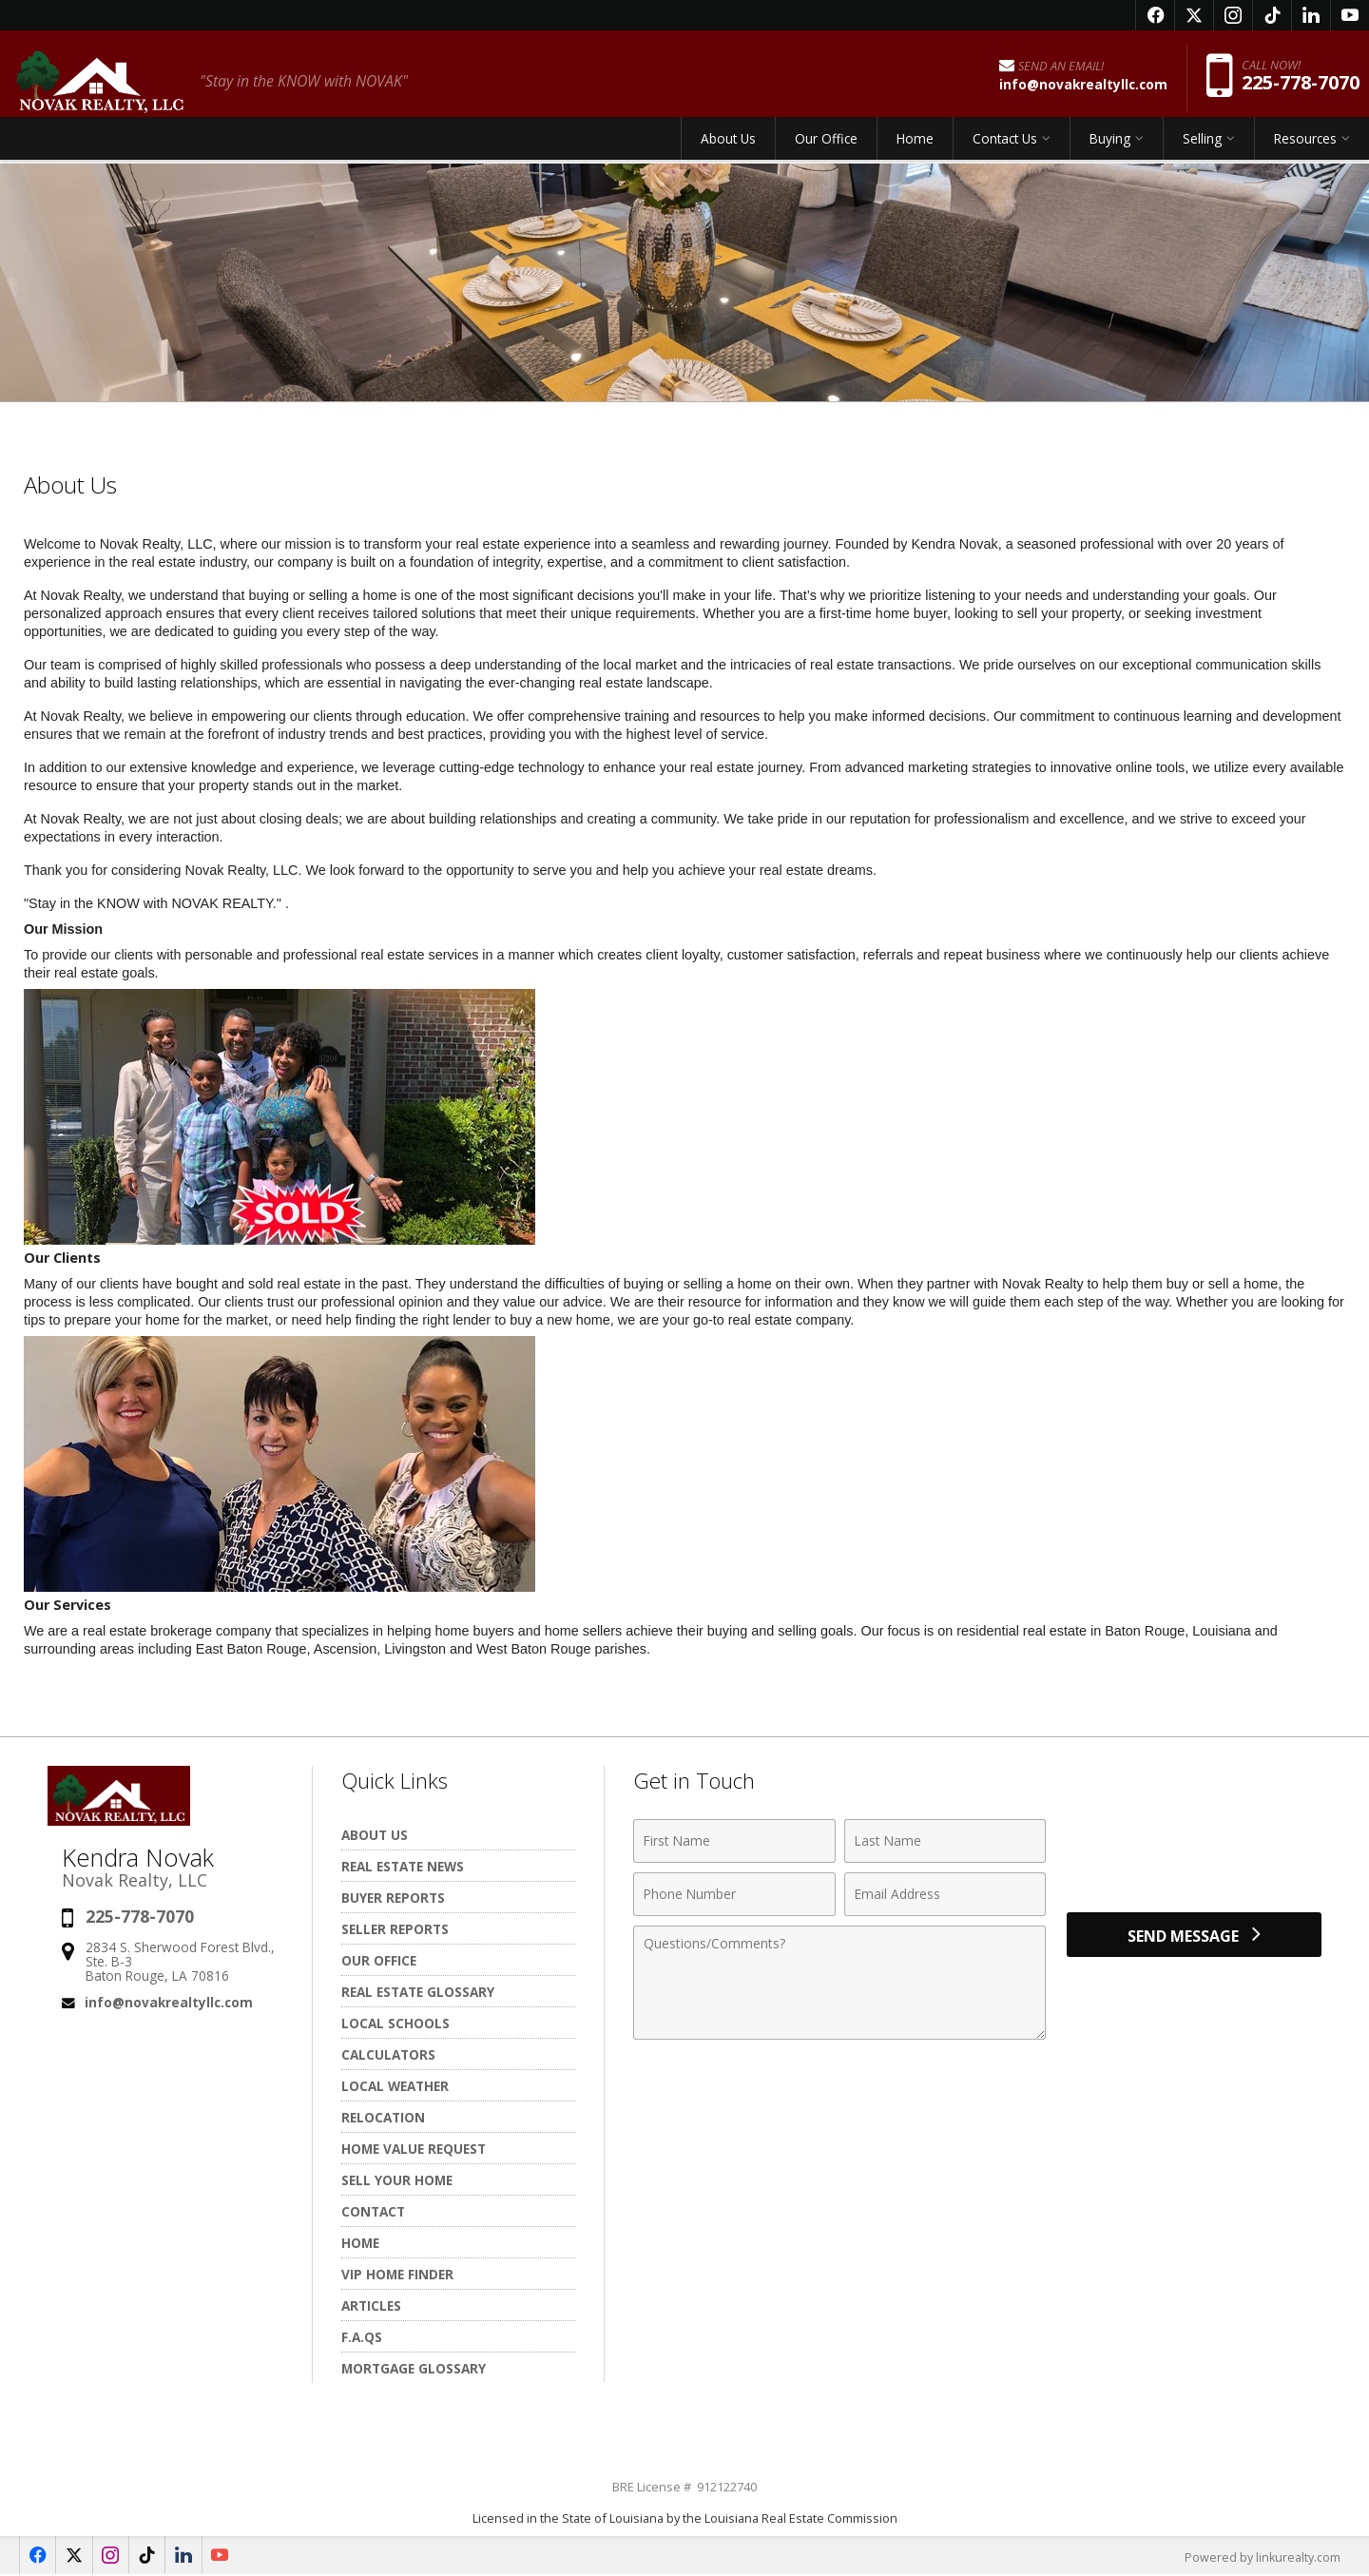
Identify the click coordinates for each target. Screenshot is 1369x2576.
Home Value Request (413, 2149)
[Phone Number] (734, 1894)
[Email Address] (945, 1894)
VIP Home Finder (397, 2274)
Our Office (826, 147)
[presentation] (1194, 1852)
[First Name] (734, 1841)
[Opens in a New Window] (1155, 15)
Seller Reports (395, 1929)
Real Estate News (402, 1866)
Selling (1202, 147)
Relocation (383, 2117)
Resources (1305, 147)
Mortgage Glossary (413, 2368)
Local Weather (395, 2086)
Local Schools (395, 2023)
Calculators (388, 2054)
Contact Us (1005, 147)
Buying (1109, 147)
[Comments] (839, 1983)
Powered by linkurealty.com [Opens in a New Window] (1260, 2557)
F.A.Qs (361, 2337)
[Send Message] (1194, 1937)
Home (915, 147)
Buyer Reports (393, 1897)
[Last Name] (945, 1841)
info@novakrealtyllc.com (169, 2002)
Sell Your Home (397, 2180)
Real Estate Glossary (417, 1992)
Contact (373, 2211)
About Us (728, 147)
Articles (371, 2305)
